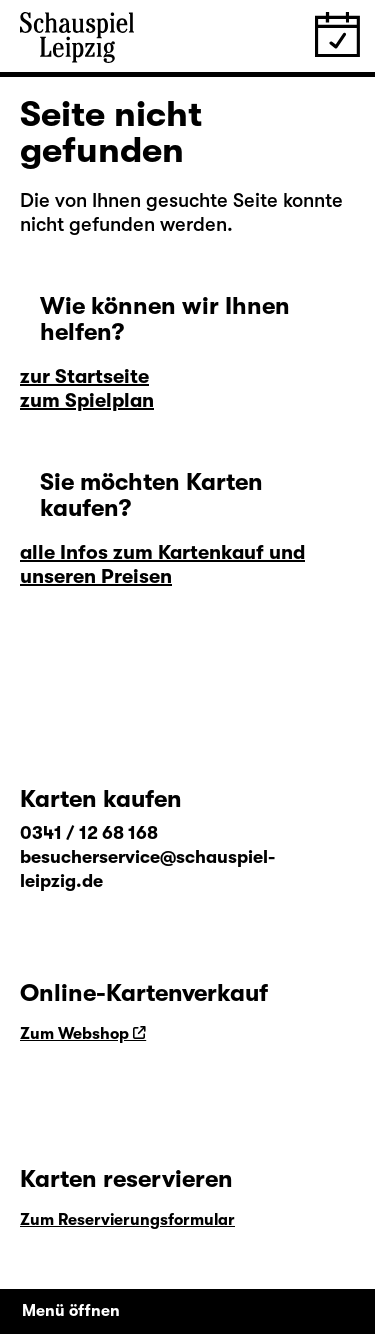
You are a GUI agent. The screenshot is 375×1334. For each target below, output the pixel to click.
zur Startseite (84, 376)
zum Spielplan (87, 400)
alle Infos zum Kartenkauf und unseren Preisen (162, 564)
